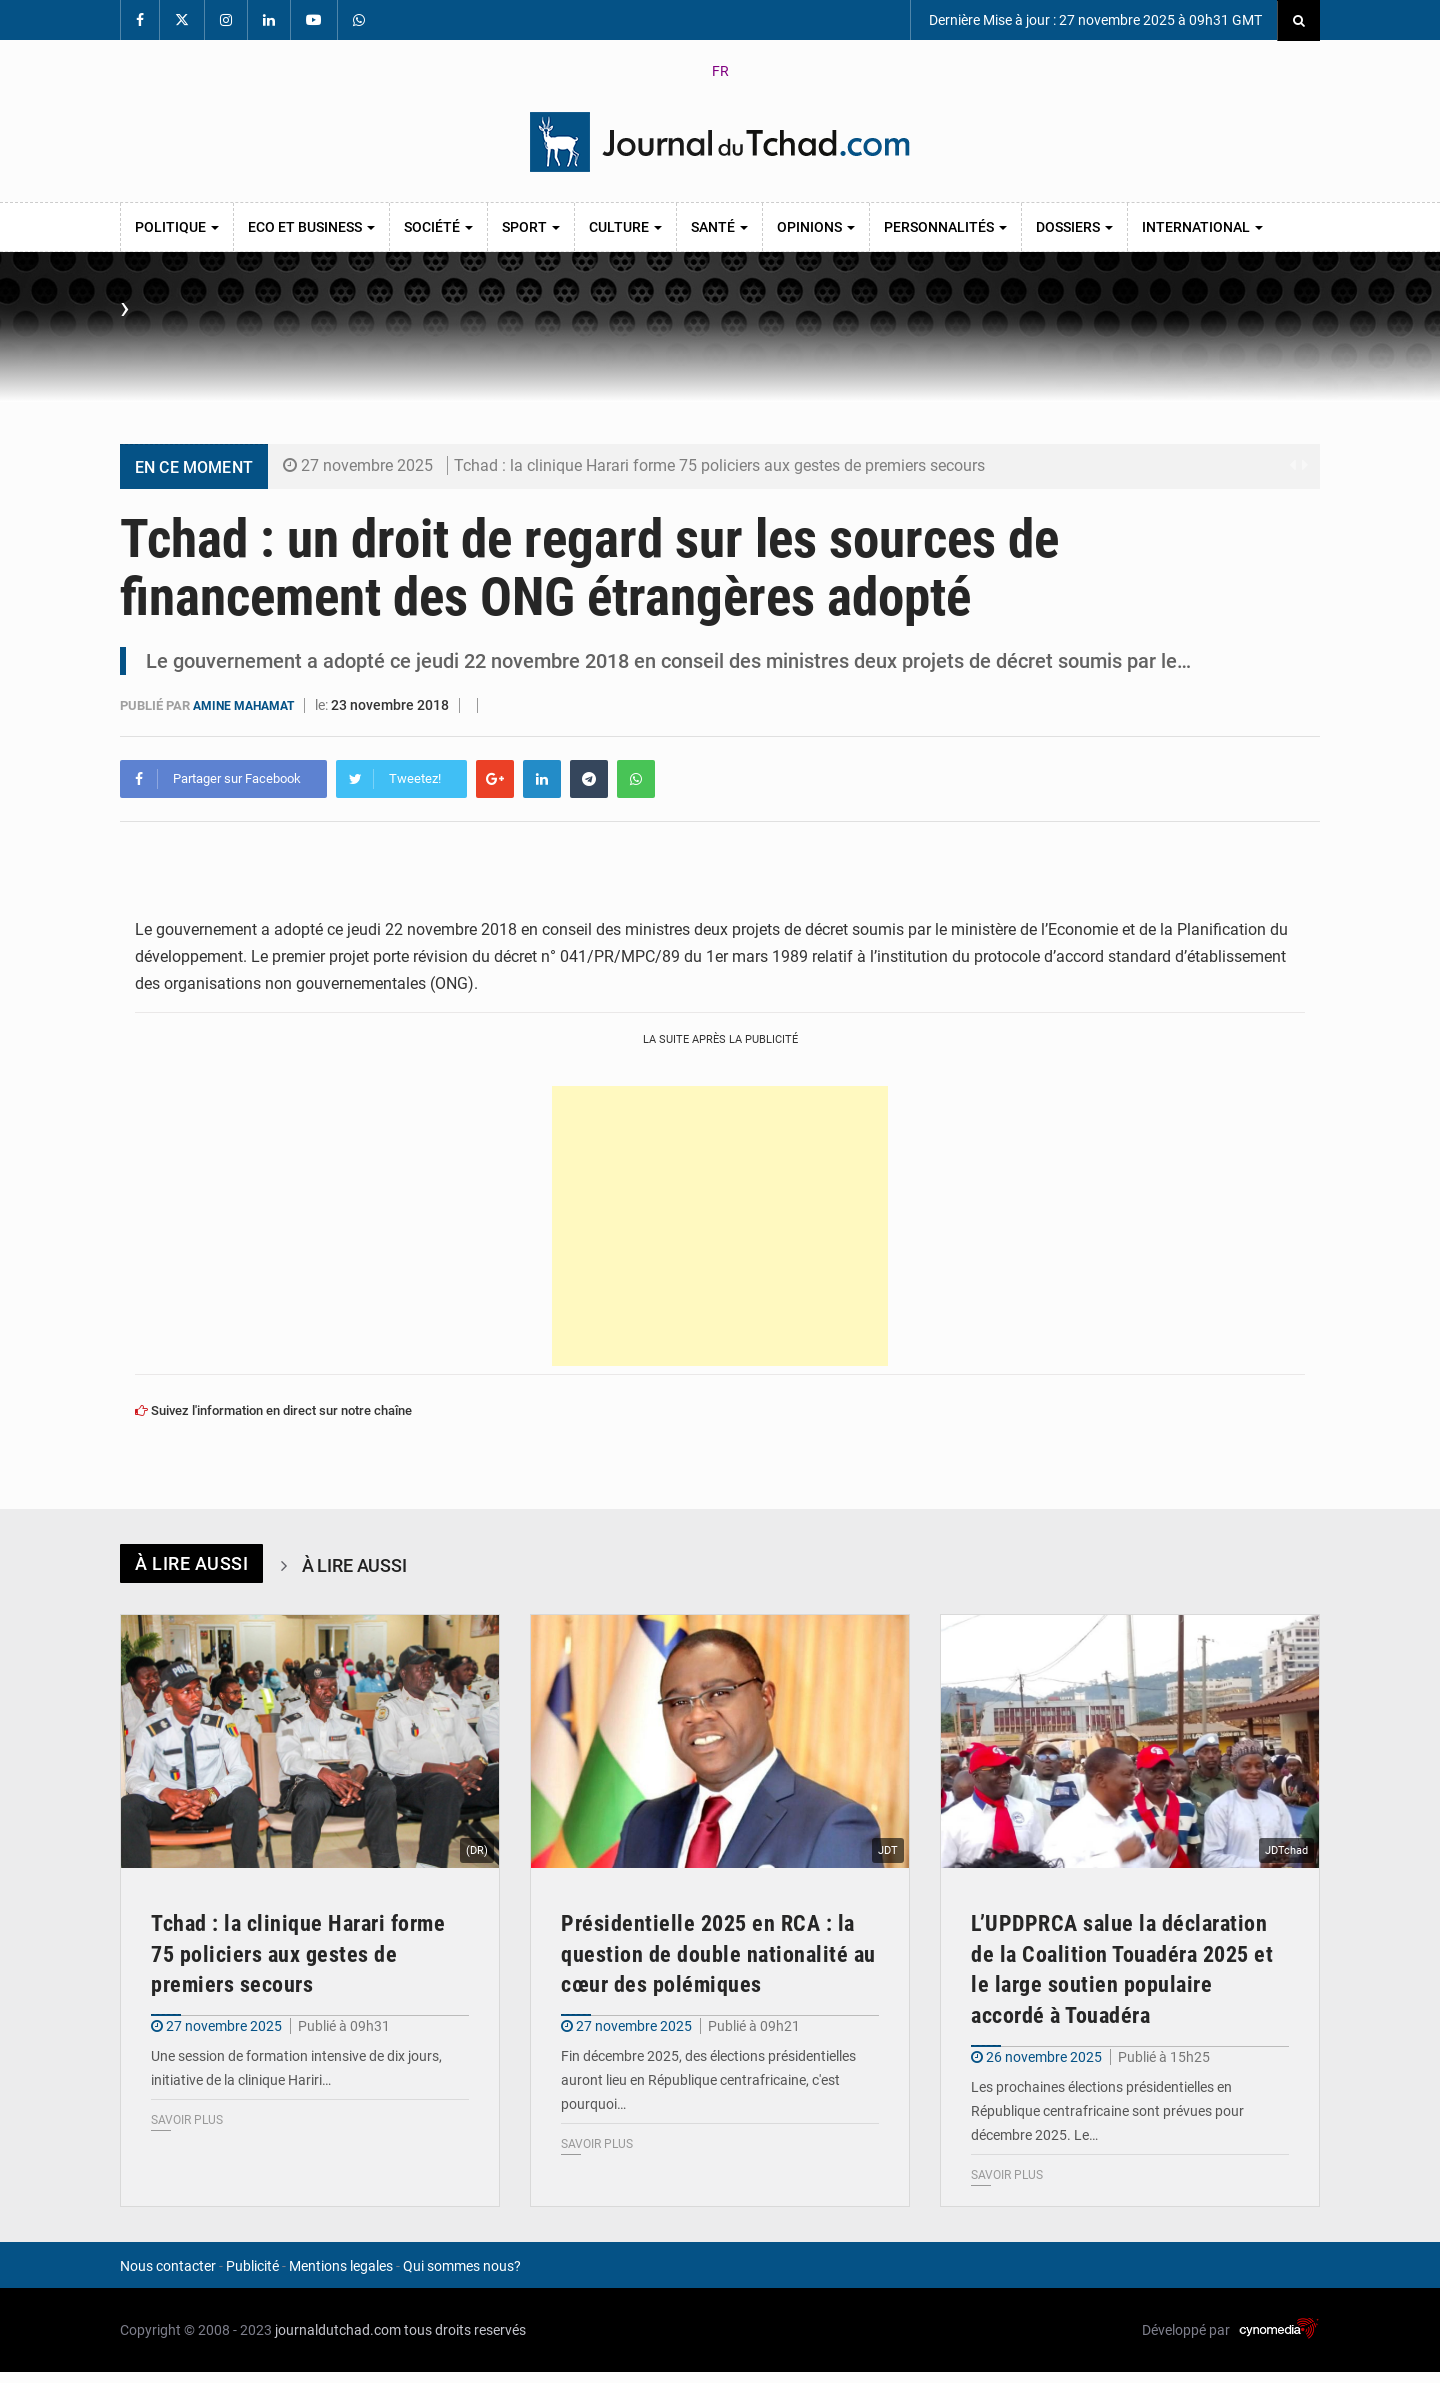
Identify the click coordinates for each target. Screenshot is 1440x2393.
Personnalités (945, 227)
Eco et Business (311, 227)
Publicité (252, 2266)
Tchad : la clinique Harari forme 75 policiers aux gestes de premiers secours (719, 465)
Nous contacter (168, 2266)
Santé (719, 227)
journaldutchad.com (338, 2330)
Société (438, 227)
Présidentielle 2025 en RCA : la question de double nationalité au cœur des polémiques (718, 1953)
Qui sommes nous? (462, 2266)
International (1202, 227)
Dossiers (1074, 227)
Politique (177, 227)
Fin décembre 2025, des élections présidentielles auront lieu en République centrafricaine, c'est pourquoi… (708, 2080)
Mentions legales (341, 2266)
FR (720, 71)
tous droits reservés (465, 2330)
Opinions (816, 227)
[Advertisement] (720, 1225)
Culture (625, 227)
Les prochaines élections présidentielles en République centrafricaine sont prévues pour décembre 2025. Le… (1107, 2111)
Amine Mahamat (248, 705)
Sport (531, 227)
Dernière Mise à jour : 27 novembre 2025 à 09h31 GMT (1094, 20)
